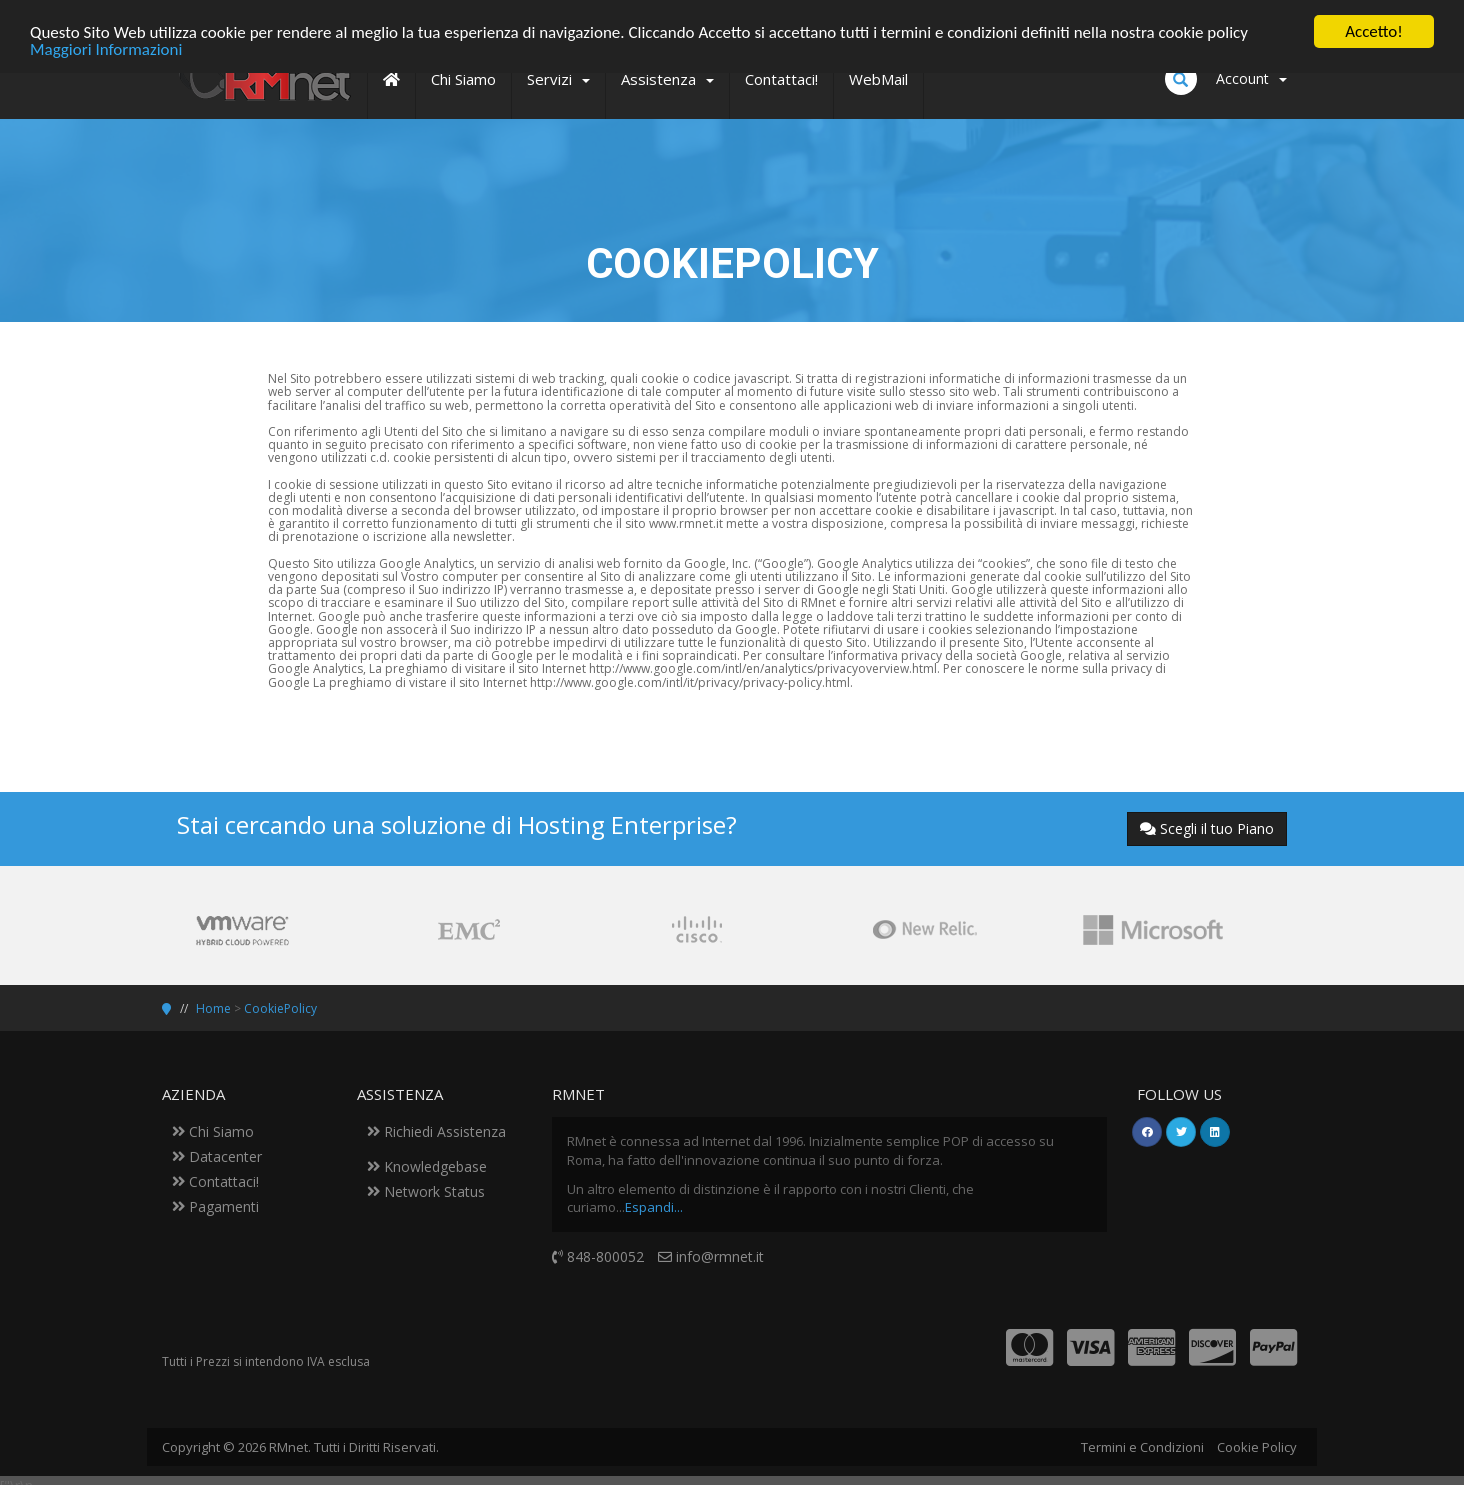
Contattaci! (215, 1181)
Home (213, 1008)
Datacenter (217, 1156)
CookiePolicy (280, 1008)
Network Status (426, 1191)
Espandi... (654, 1207)
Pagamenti (215, 1206)
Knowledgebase (427, 1166)
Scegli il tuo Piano (1207, 828)
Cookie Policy (1257, 1447)
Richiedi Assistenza (436, 1131)
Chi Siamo (213, 1131)
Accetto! (1374, 31)
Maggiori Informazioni (106, 48)
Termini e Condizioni (1142, 1447)
